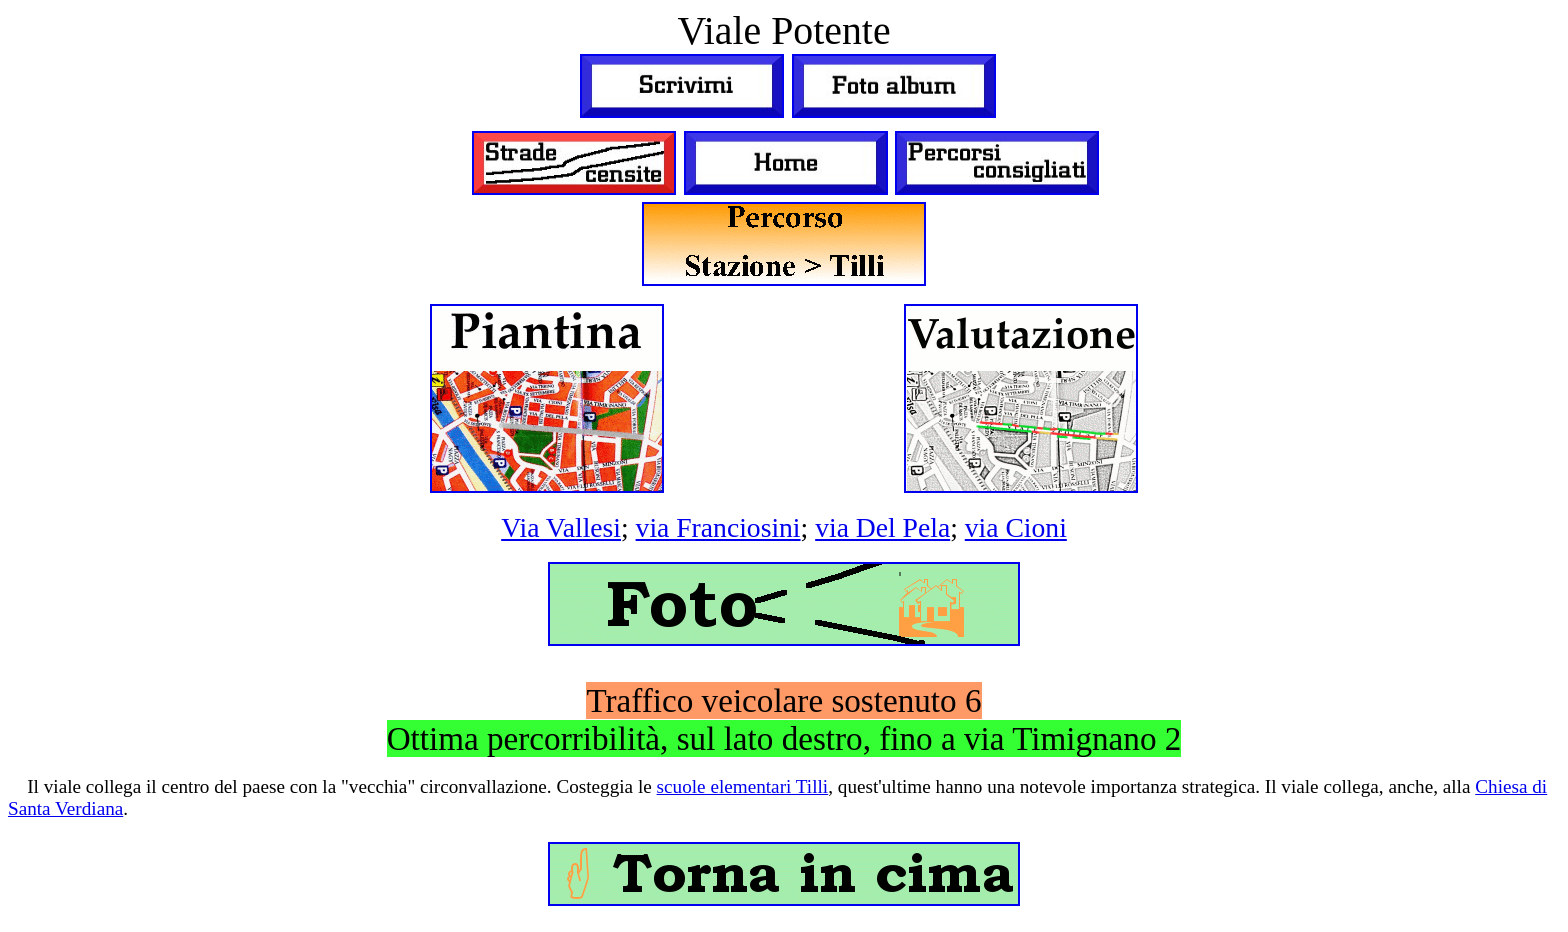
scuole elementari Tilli (743, 786)
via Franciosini (718, 527)
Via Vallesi (561, 527)
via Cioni (1016, 527)
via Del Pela (882, 527)
